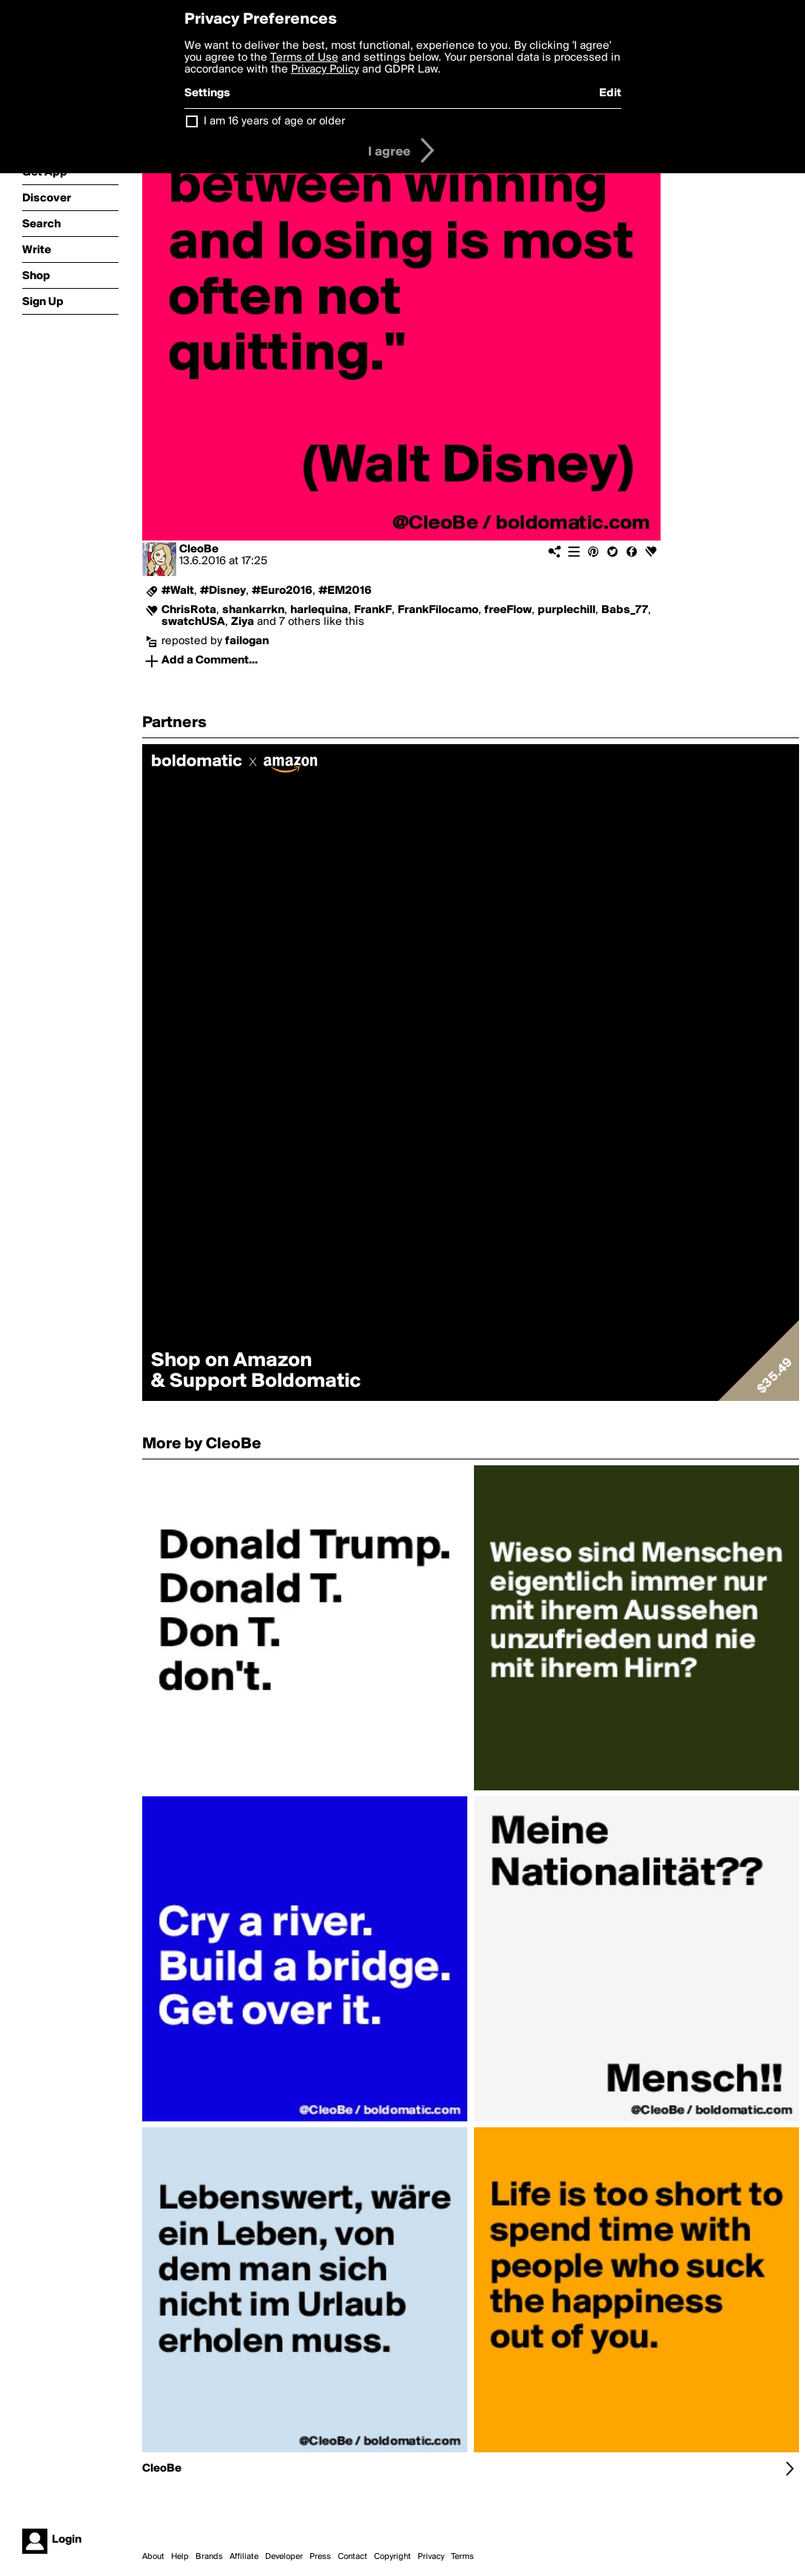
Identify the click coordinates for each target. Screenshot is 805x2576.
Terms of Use (304, 58)
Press (320, 2556)
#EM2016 (345, 591)
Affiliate (244, 2556)
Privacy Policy (325, 70)
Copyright (392, 2556)
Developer (284, 2556)
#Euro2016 (282, 591)
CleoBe (198, 549)
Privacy (431, 2556)
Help (180, 2556)
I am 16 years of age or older (274, 121)
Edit (610, 93)
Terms (462, 2556)
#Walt (177, 591)
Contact (352, 2556)
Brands (209, 2556)
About (153, 2556)
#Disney (223, 591)
